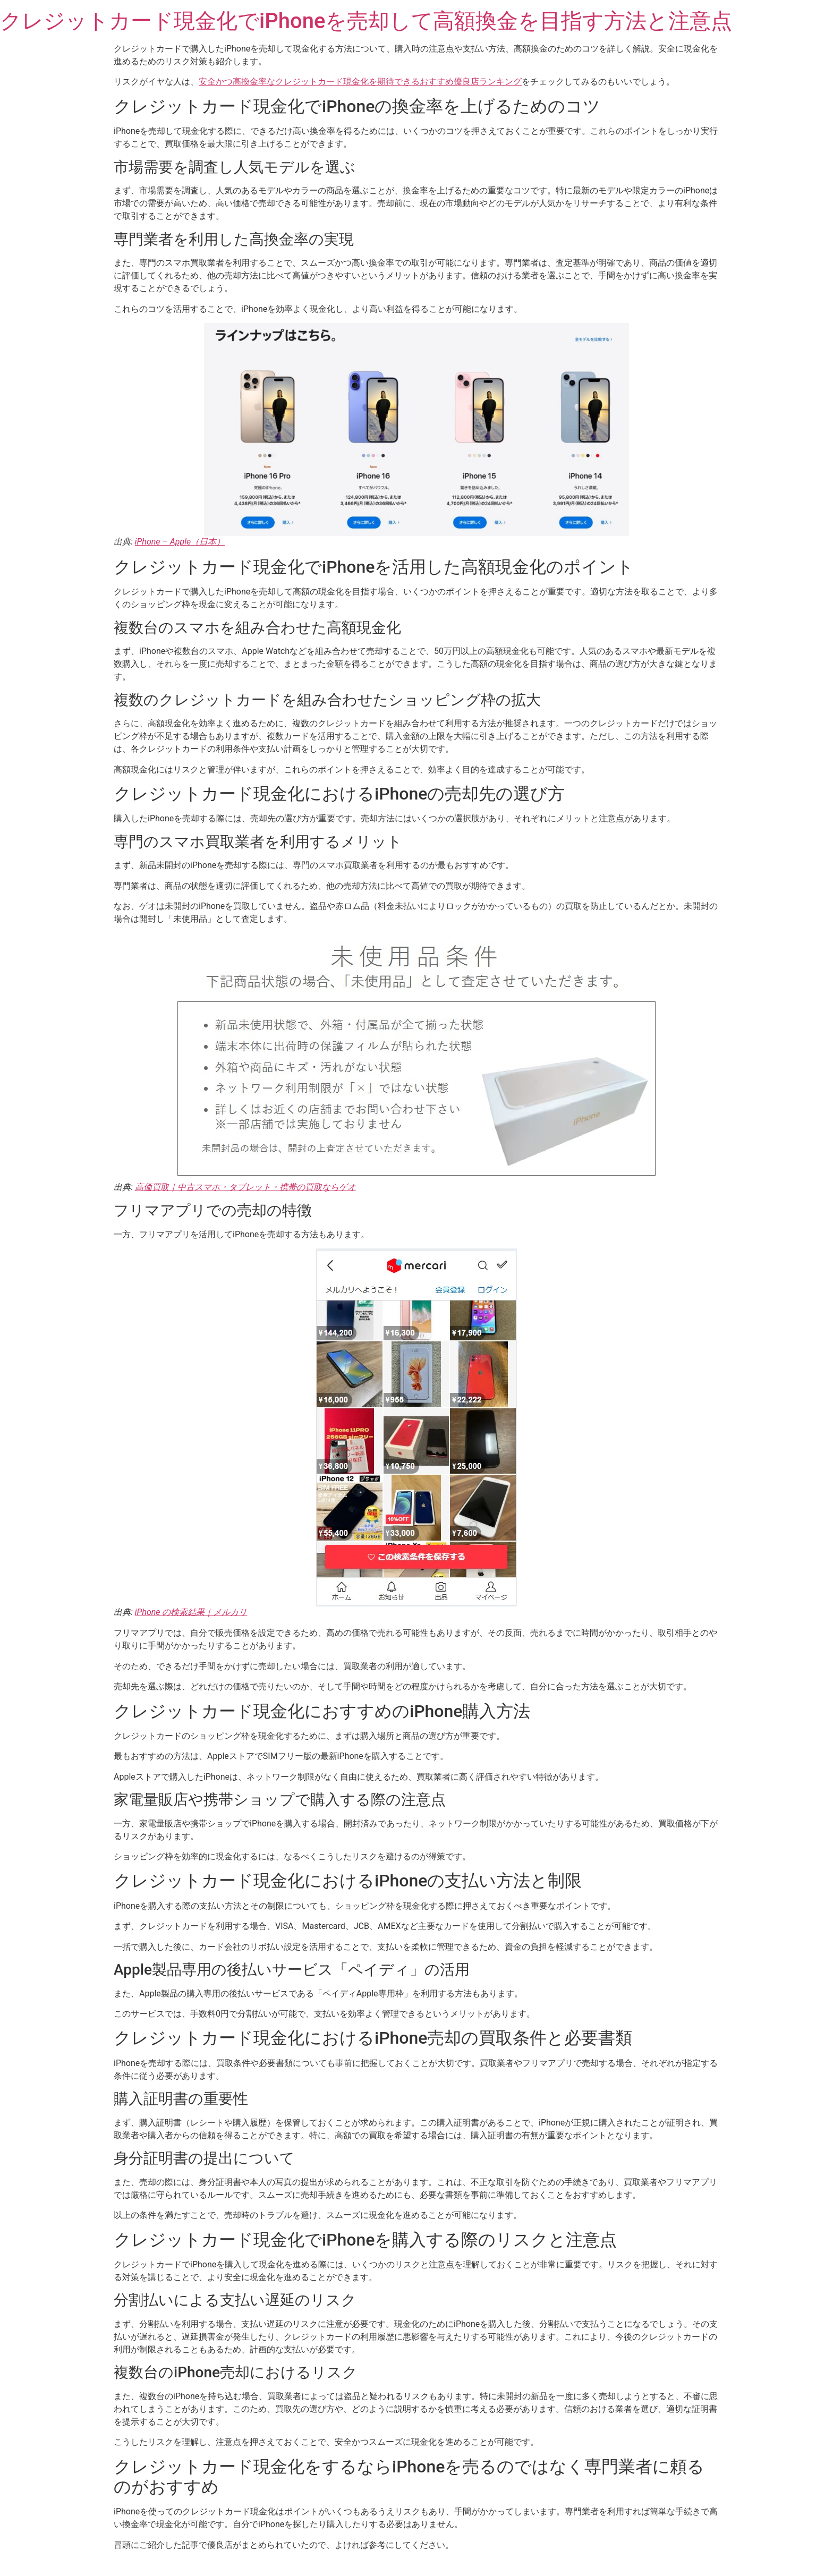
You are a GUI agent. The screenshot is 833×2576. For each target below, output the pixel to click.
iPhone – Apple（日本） (180, 542)
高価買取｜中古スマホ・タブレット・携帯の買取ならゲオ (245, 1187)
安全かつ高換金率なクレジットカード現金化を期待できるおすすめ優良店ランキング (360, 81)
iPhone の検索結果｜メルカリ (191, 1612)
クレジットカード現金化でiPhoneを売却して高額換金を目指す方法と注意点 (366, 20)
